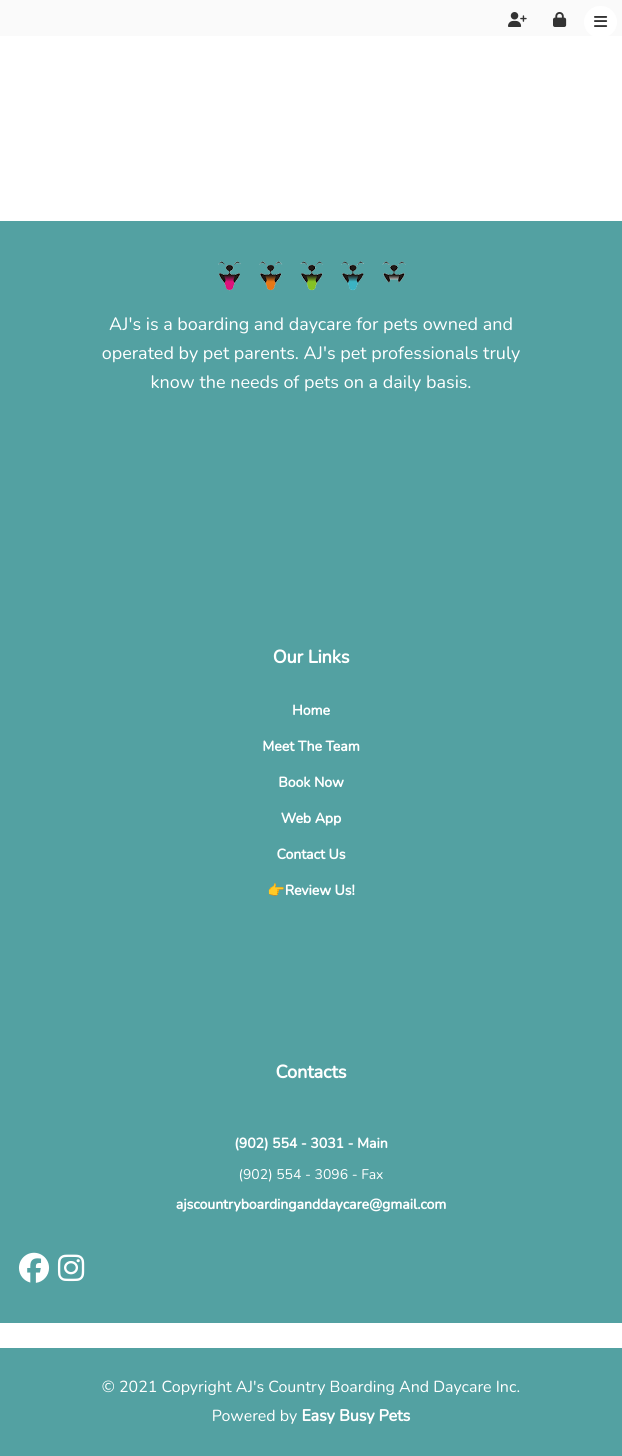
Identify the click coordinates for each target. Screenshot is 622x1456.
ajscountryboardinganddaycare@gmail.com (311, 1204)
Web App (311, 818)
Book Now (310, 782)
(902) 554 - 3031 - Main (310, 1143)
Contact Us (311, 854)
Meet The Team (310, 746)
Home (311, 710)
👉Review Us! (310, 890)
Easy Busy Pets (355, 1416)
